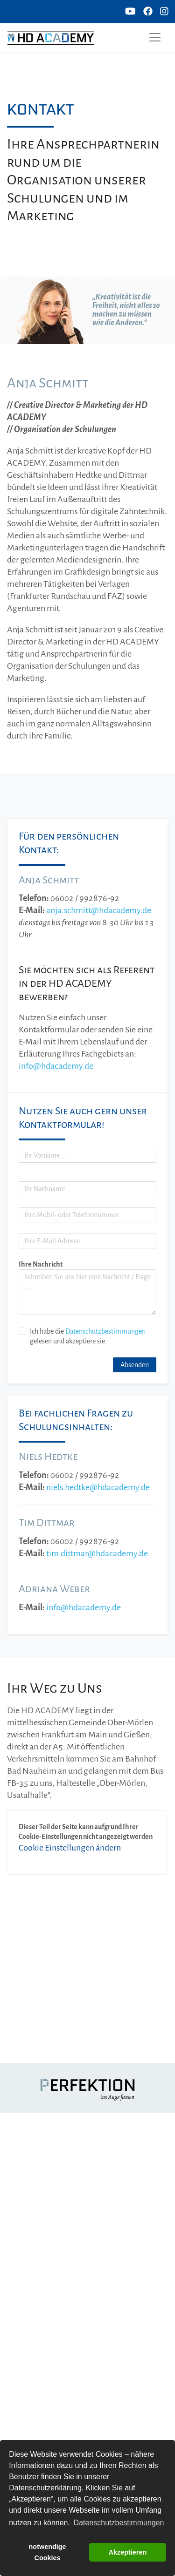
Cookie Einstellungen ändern (70, 1847)
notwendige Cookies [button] (47, 2552)
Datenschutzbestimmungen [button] (119, 2523)
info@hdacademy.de (56, 1066)
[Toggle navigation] (155, 37)
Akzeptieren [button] (128, 2552)
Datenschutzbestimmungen (105, 1331)
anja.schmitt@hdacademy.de (98, 910)
